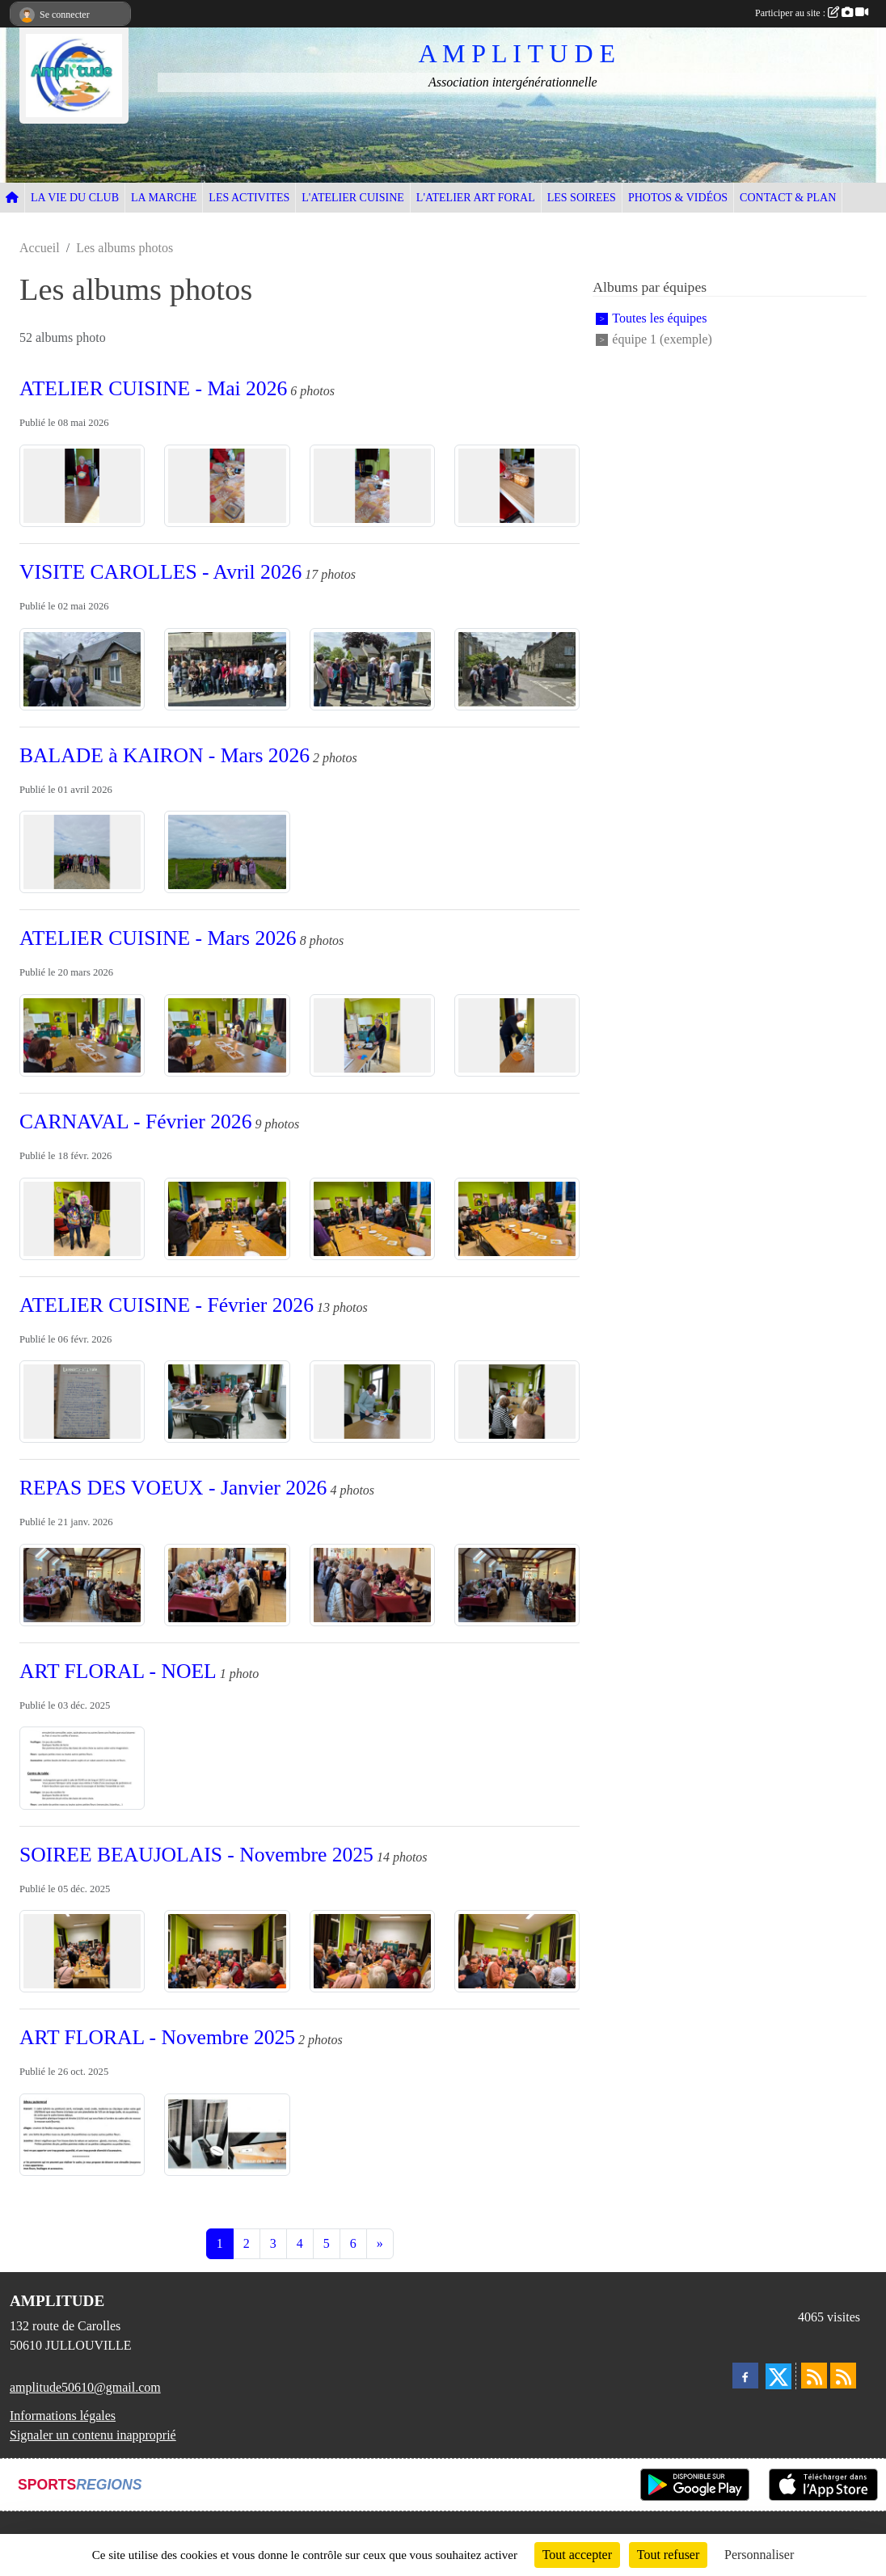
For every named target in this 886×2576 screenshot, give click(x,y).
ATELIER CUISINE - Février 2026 (166, 1305)
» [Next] (380, 2243)
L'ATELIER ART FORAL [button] (475, 198)
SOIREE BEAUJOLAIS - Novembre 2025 (196, 1854)
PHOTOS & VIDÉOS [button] (678, 198)
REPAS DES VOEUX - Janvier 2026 (173, 1487)
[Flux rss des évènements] (843, 2375)
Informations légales (63, 2415)
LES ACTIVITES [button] (249, 198)
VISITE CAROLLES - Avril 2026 (160, 572)
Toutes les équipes (659, 319)
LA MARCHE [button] (163, 198)
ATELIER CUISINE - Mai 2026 (153, 388)
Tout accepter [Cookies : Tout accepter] (577, 2554)
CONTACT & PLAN (788, 198)
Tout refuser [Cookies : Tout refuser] (668, 2554)
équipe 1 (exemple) (662, 339)
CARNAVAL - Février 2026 (135, 1121)
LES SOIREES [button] (581, 198)
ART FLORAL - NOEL (118, 1671)
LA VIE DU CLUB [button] (75, 198)
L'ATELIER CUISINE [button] (353, 198)
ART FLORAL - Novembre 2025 (157, 2037)
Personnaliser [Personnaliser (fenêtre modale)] (759, 2554)
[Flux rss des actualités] (814, 2375)
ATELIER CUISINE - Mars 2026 (158, 938)
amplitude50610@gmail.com (85, 2387)
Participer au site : (811, 13)
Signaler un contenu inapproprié (93, 2435)
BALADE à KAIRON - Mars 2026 (164, 755)
